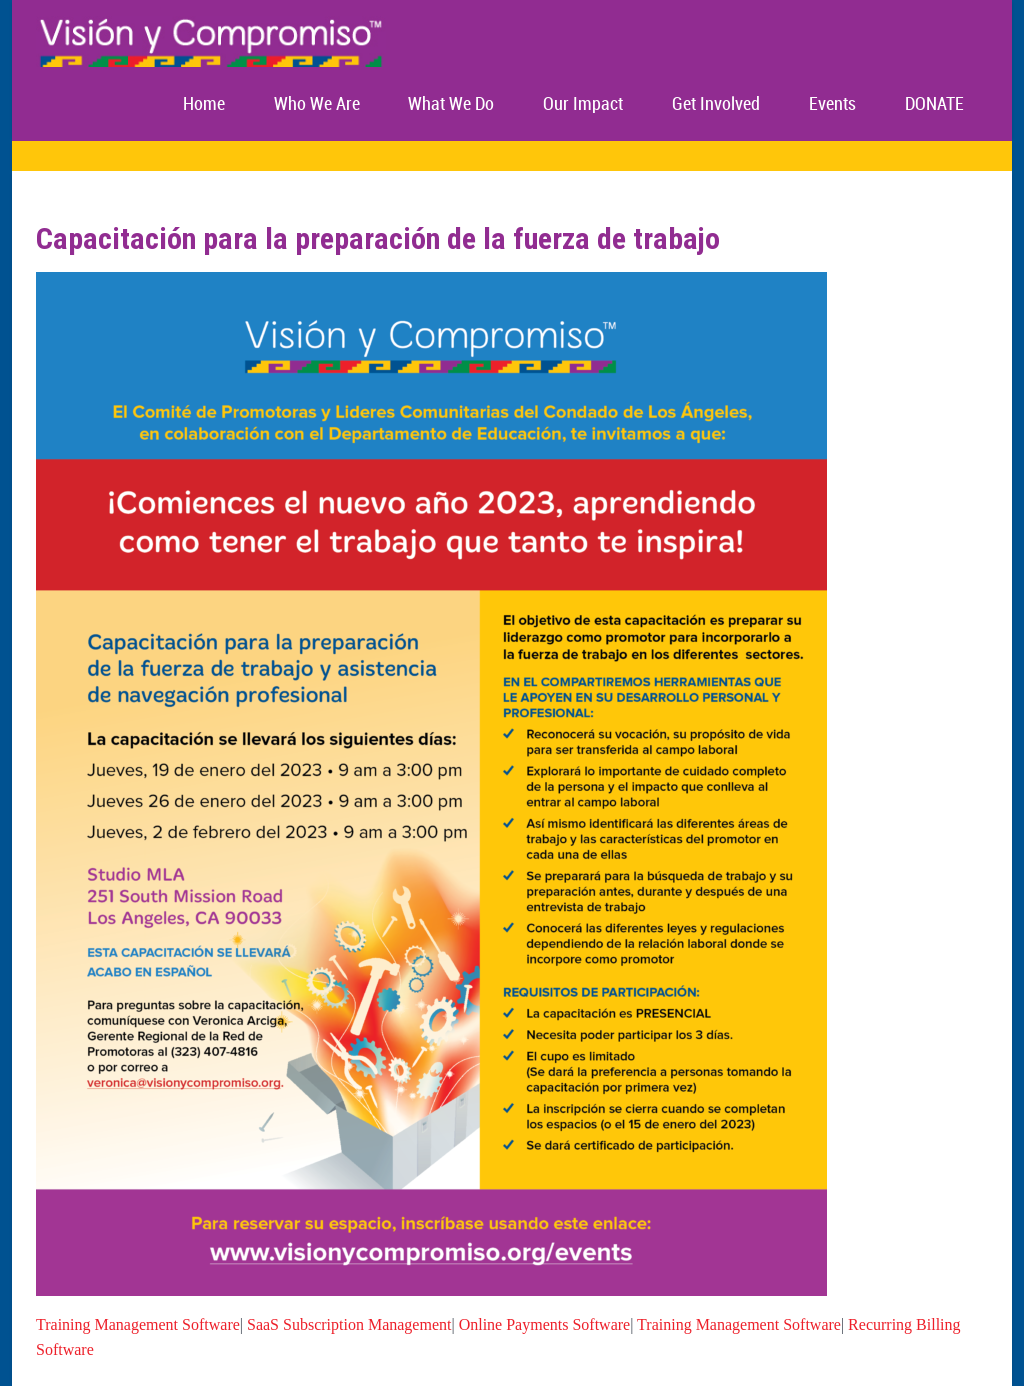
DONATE (934, 104)
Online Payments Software (545, 1324)
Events (832, 104)
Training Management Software (138, 1324)
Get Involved (716, 104)
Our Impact (583, 104)
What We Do (451, 104)
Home (204, 104)
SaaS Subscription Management (349, 1324)
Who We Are (317, 104)
